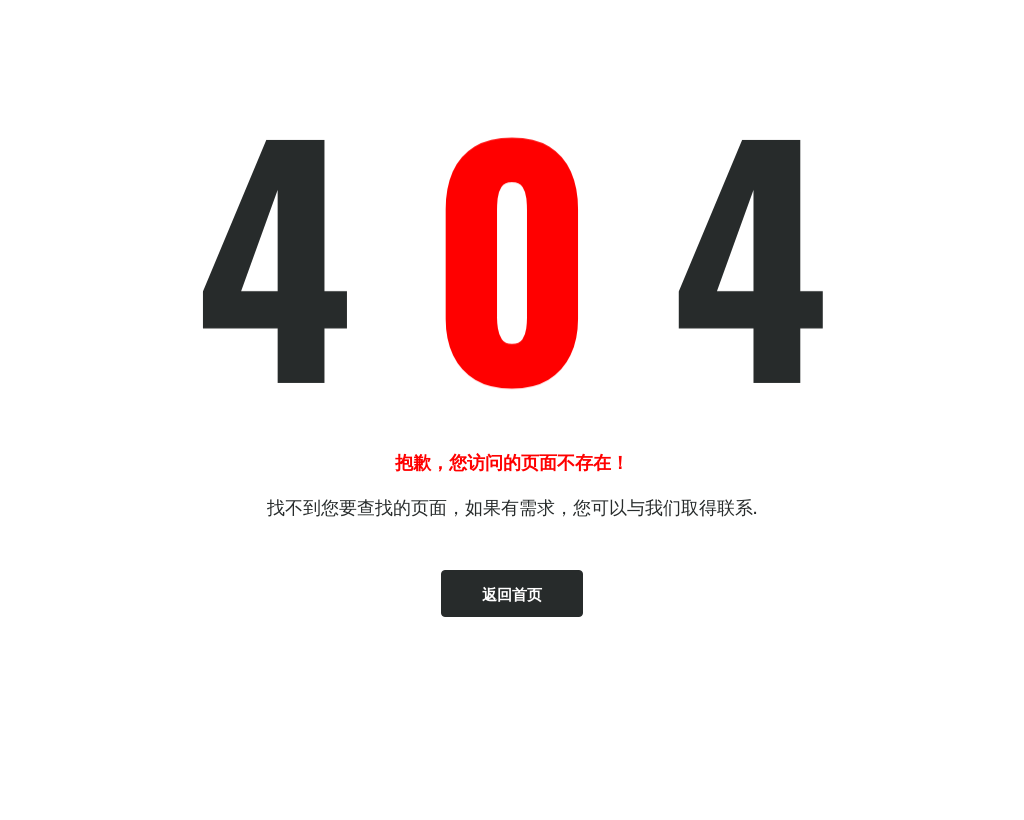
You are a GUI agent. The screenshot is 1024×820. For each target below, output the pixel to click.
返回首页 (512, 593)
